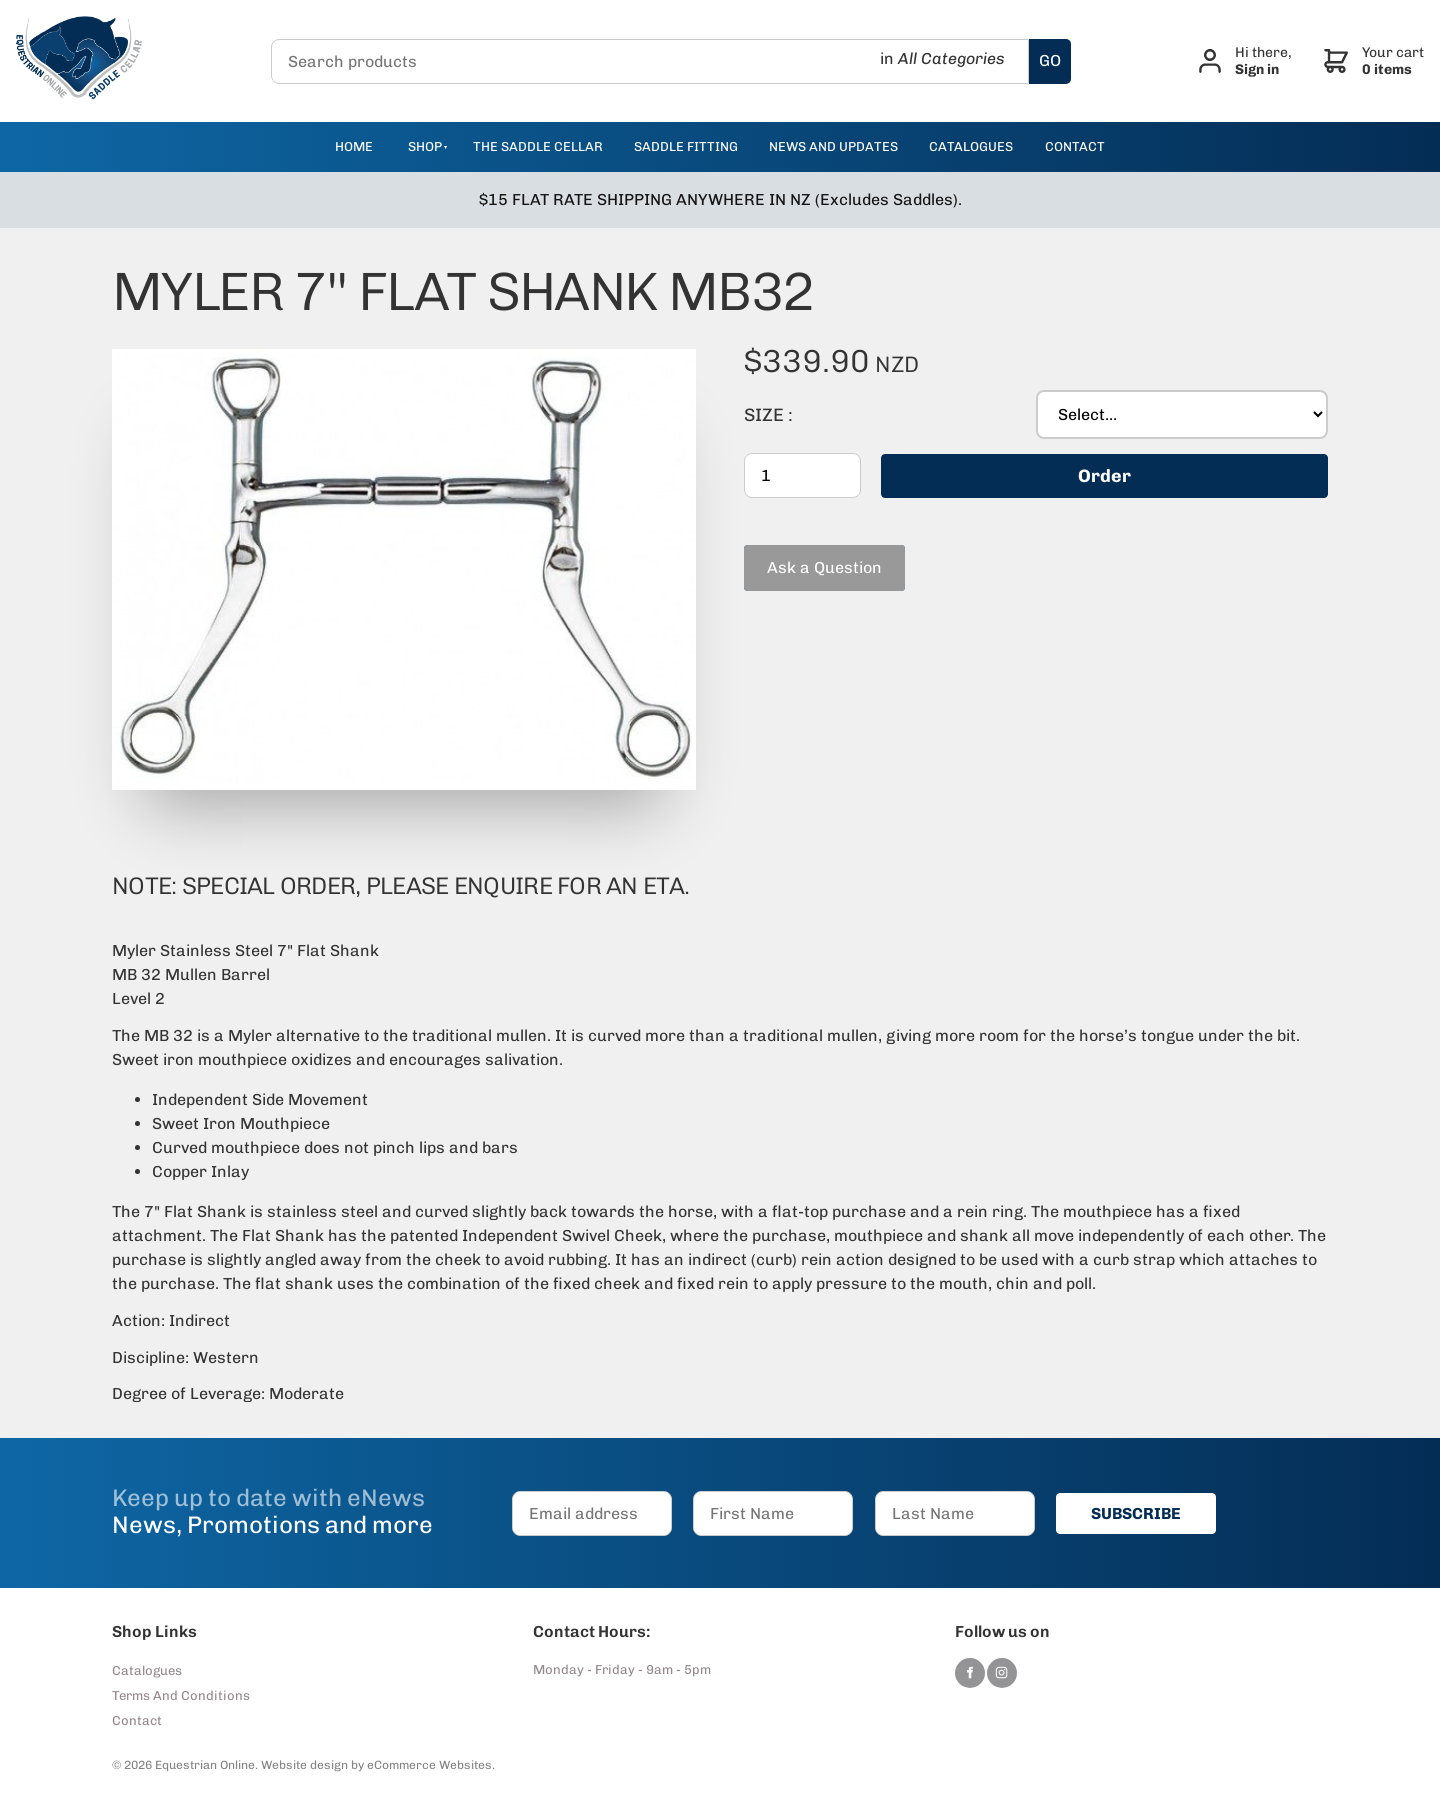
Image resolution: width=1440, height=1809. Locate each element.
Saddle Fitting (686, 146)
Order (1104, 476)
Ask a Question (801, 553)
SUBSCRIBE (1136, 1513)
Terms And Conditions (181, 1695)
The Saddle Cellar (538, 146)
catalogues (971, 146)
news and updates (833, 146)
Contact (137, 1720)
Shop (425, 146)
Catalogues (147, 1670)
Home (354, 146)
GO (1050, 60)
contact (1075, 146)
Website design (304, 1765)
